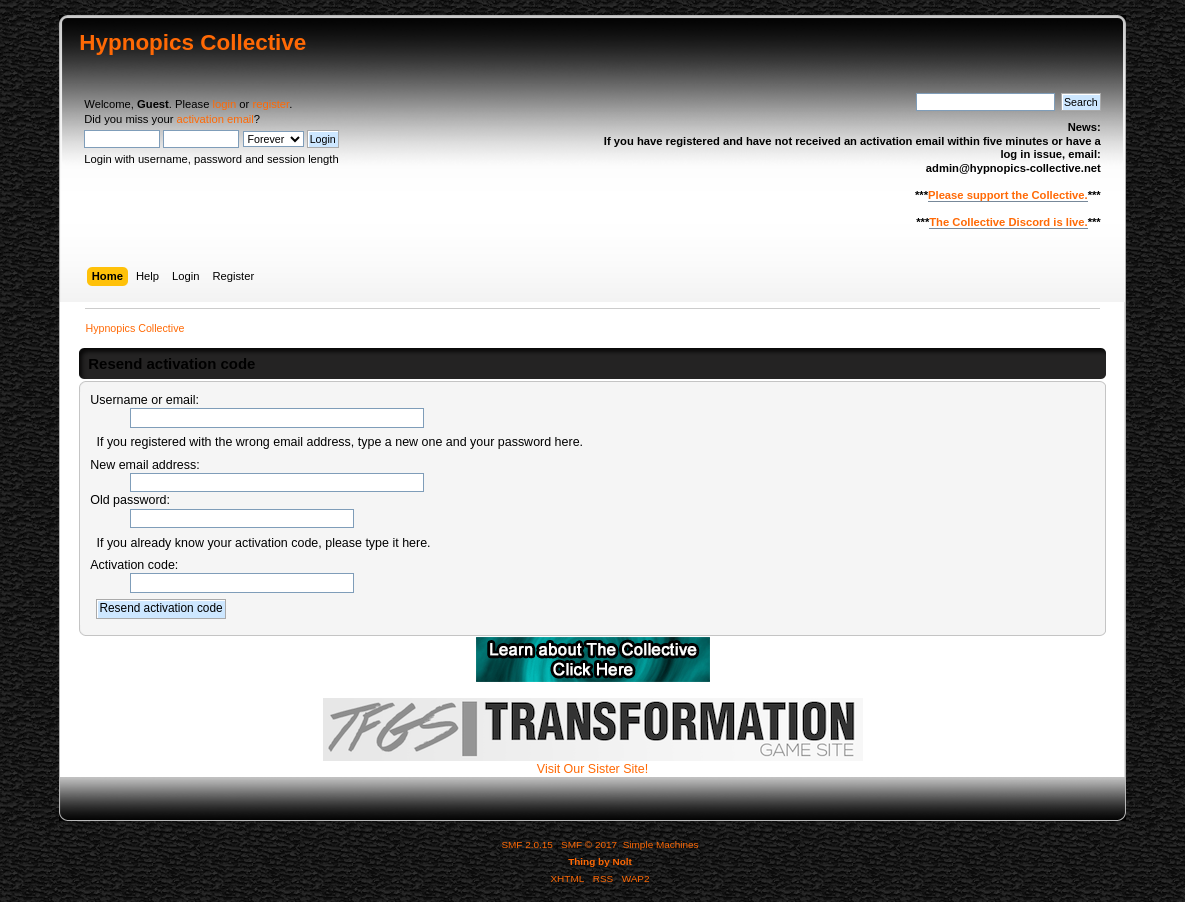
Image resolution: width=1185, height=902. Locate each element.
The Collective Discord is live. (1008, 222)
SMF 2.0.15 (527, 844)
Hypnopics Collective (192, 42)
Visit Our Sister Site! (593, 763)
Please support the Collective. (1008, 195)
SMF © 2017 (589, 844)
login (225, 104)
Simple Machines (661, 844)
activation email (215, 119)
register (270, 104)
